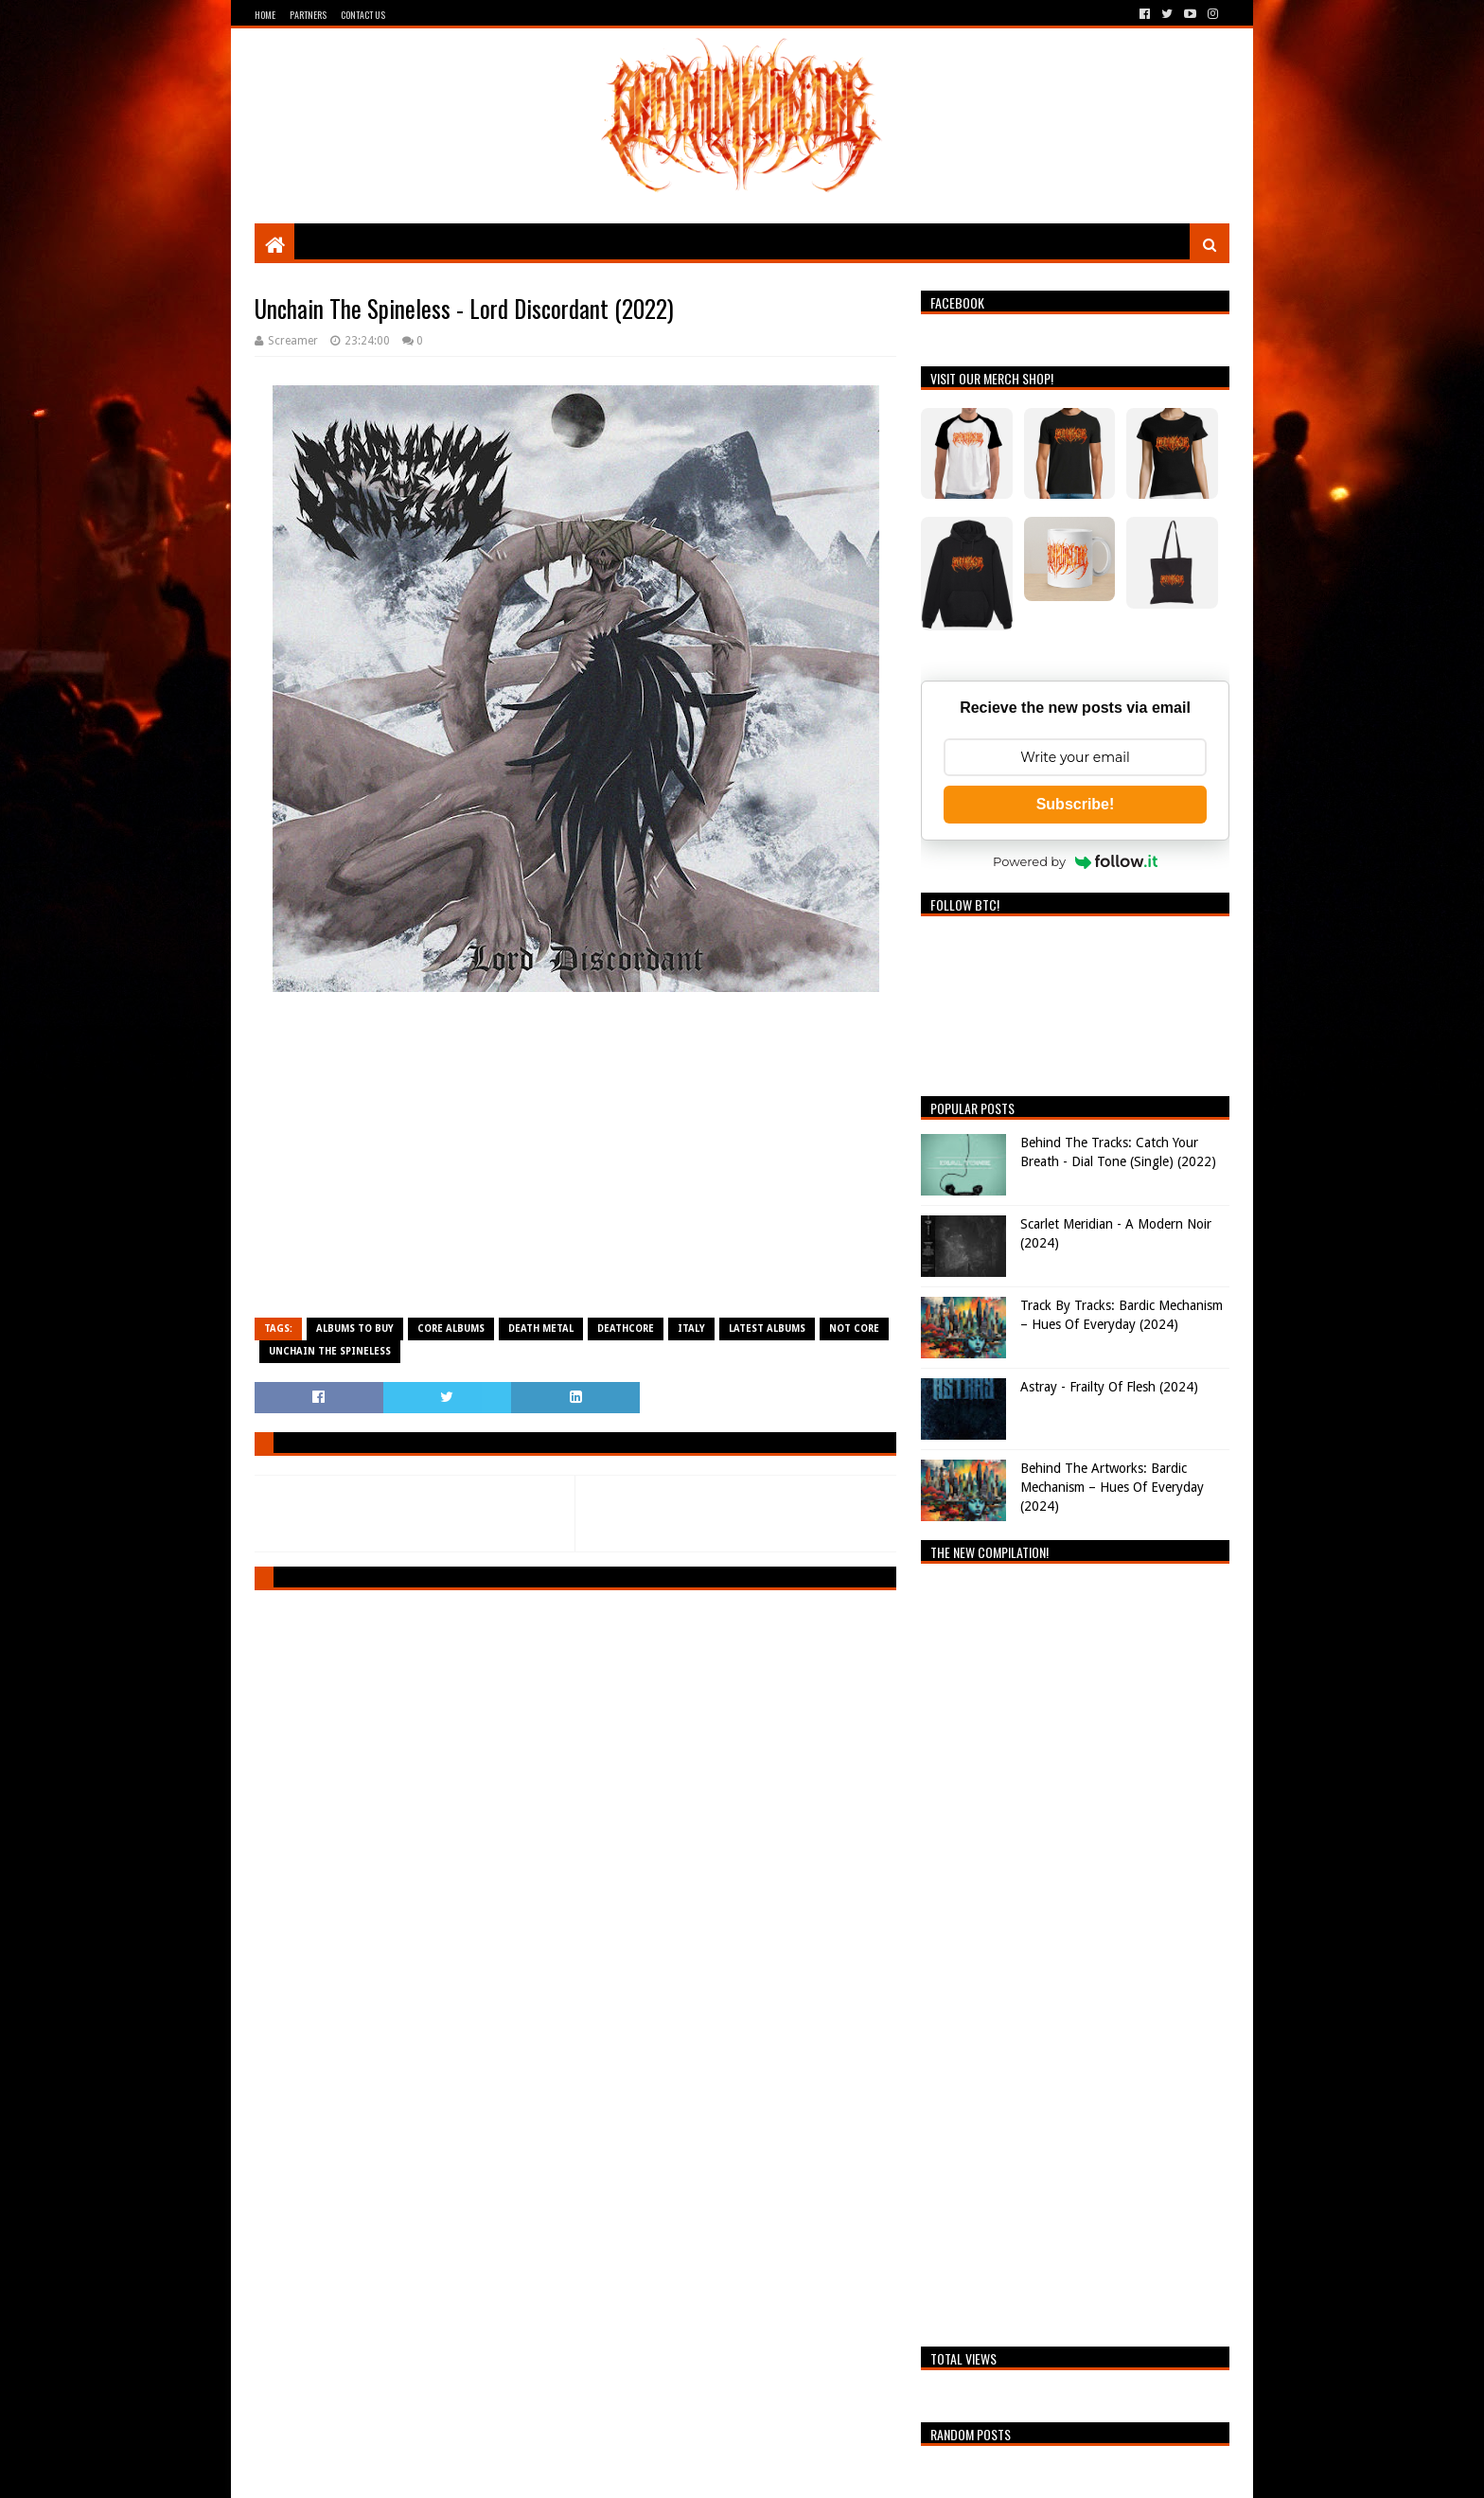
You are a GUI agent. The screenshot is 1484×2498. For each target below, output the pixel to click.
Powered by (1075, 861)
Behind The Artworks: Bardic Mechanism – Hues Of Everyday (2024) (1112, 1487)
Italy (691, 1328)
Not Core (854, 1328)
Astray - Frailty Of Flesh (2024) (1109, 1386)
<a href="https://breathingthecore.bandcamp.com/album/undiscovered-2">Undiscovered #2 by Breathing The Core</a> (1075, 1950)
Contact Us (363, 15)
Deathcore (625, 1328)
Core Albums (451, 1328)
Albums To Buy (355, 1328)
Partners (308, 15)
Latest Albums (767, 1328)
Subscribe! (1075, 804)
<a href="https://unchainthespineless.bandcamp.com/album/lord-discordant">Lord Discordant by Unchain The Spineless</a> (575, 1163)
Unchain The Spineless (330, 1351)
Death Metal (541, 1328)
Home (265, 15)
